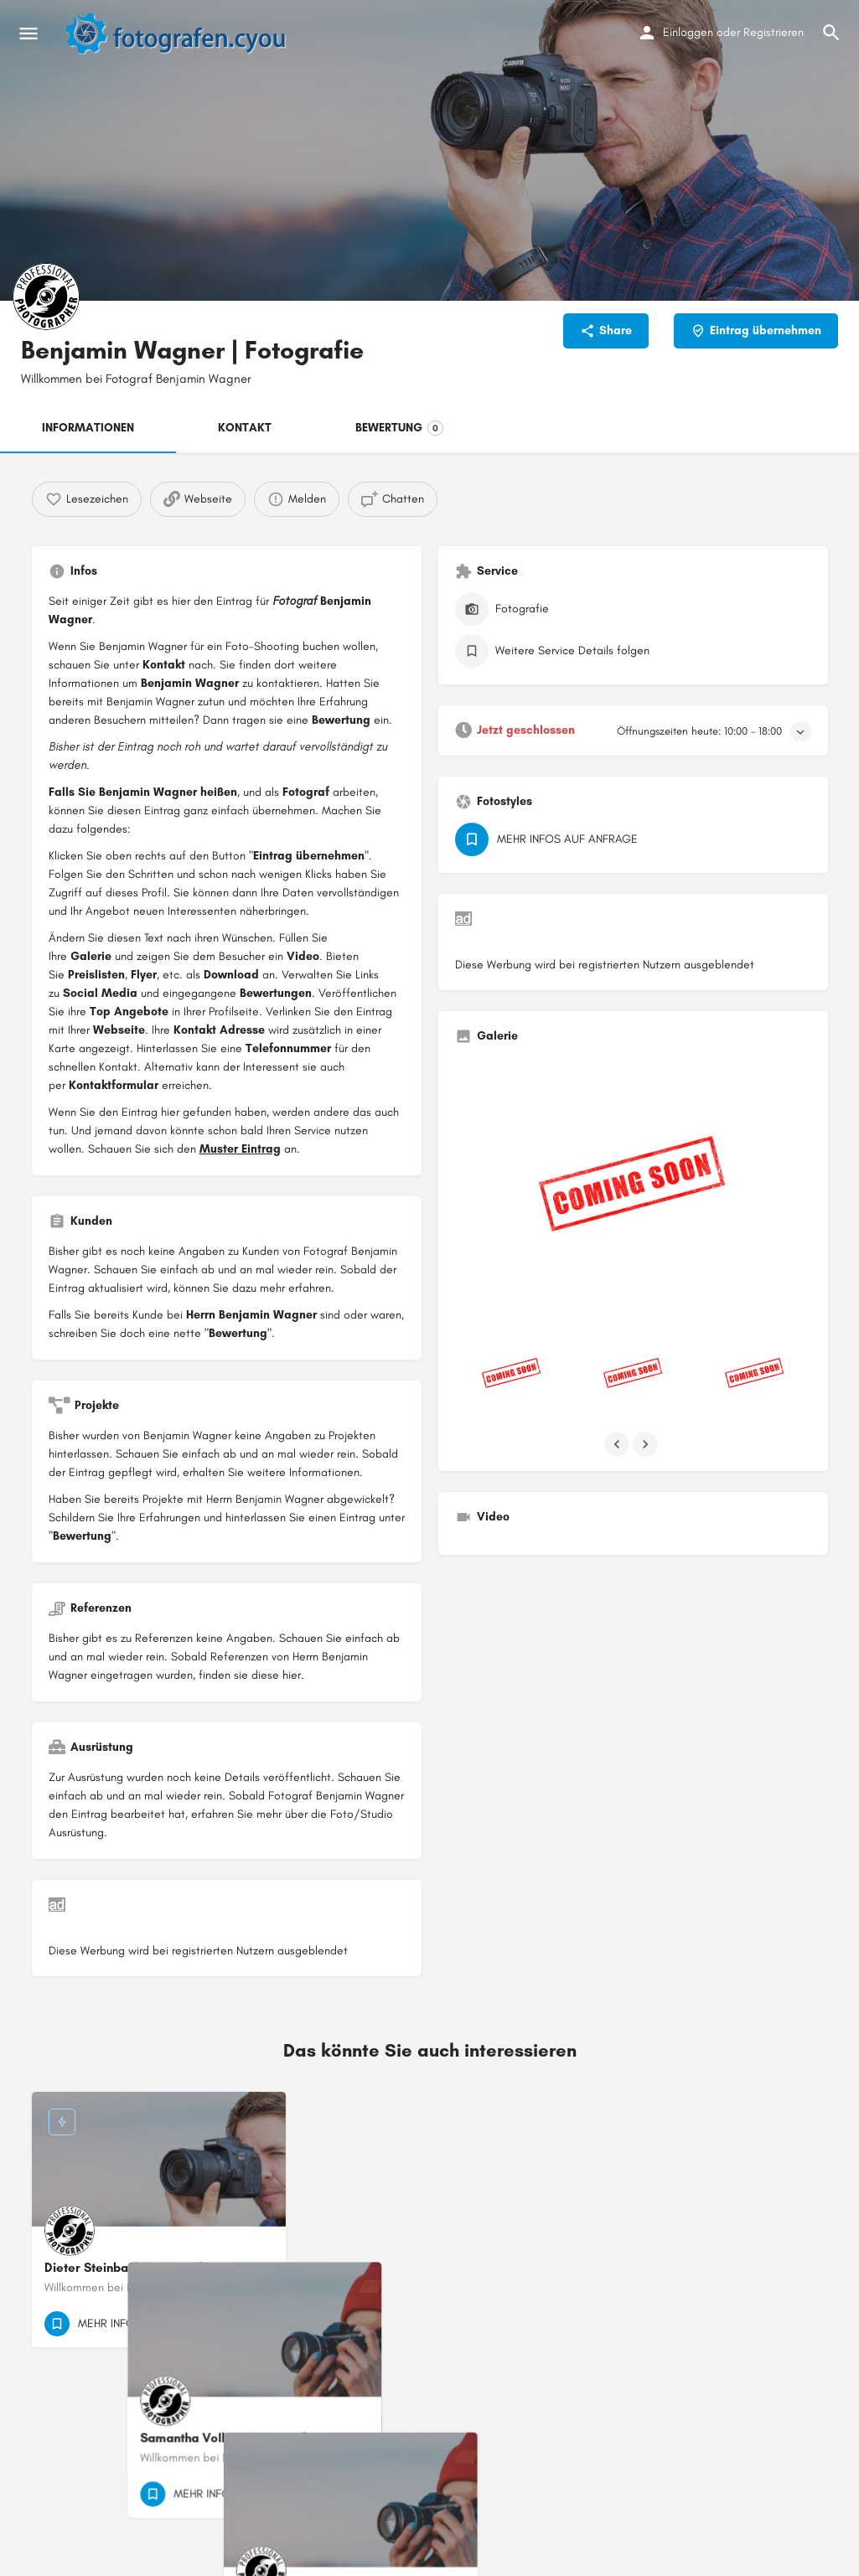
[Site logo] (184, 33)
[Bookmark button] (259, 2323)
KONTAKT (245, 428)
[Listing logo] (46, 296)
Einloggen (688, 32)
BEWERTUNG (399, 428)
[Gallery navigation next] (647, 1444)
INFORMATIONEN (88, 428)
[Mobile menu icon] (28, 33)
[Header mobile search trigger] (831, 33)
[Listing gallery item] (511, 1375)
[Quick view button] (227, 2323)
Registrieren (773, 32)
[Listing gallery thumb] (633, 1190)
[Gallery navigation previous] (618, 1444)
